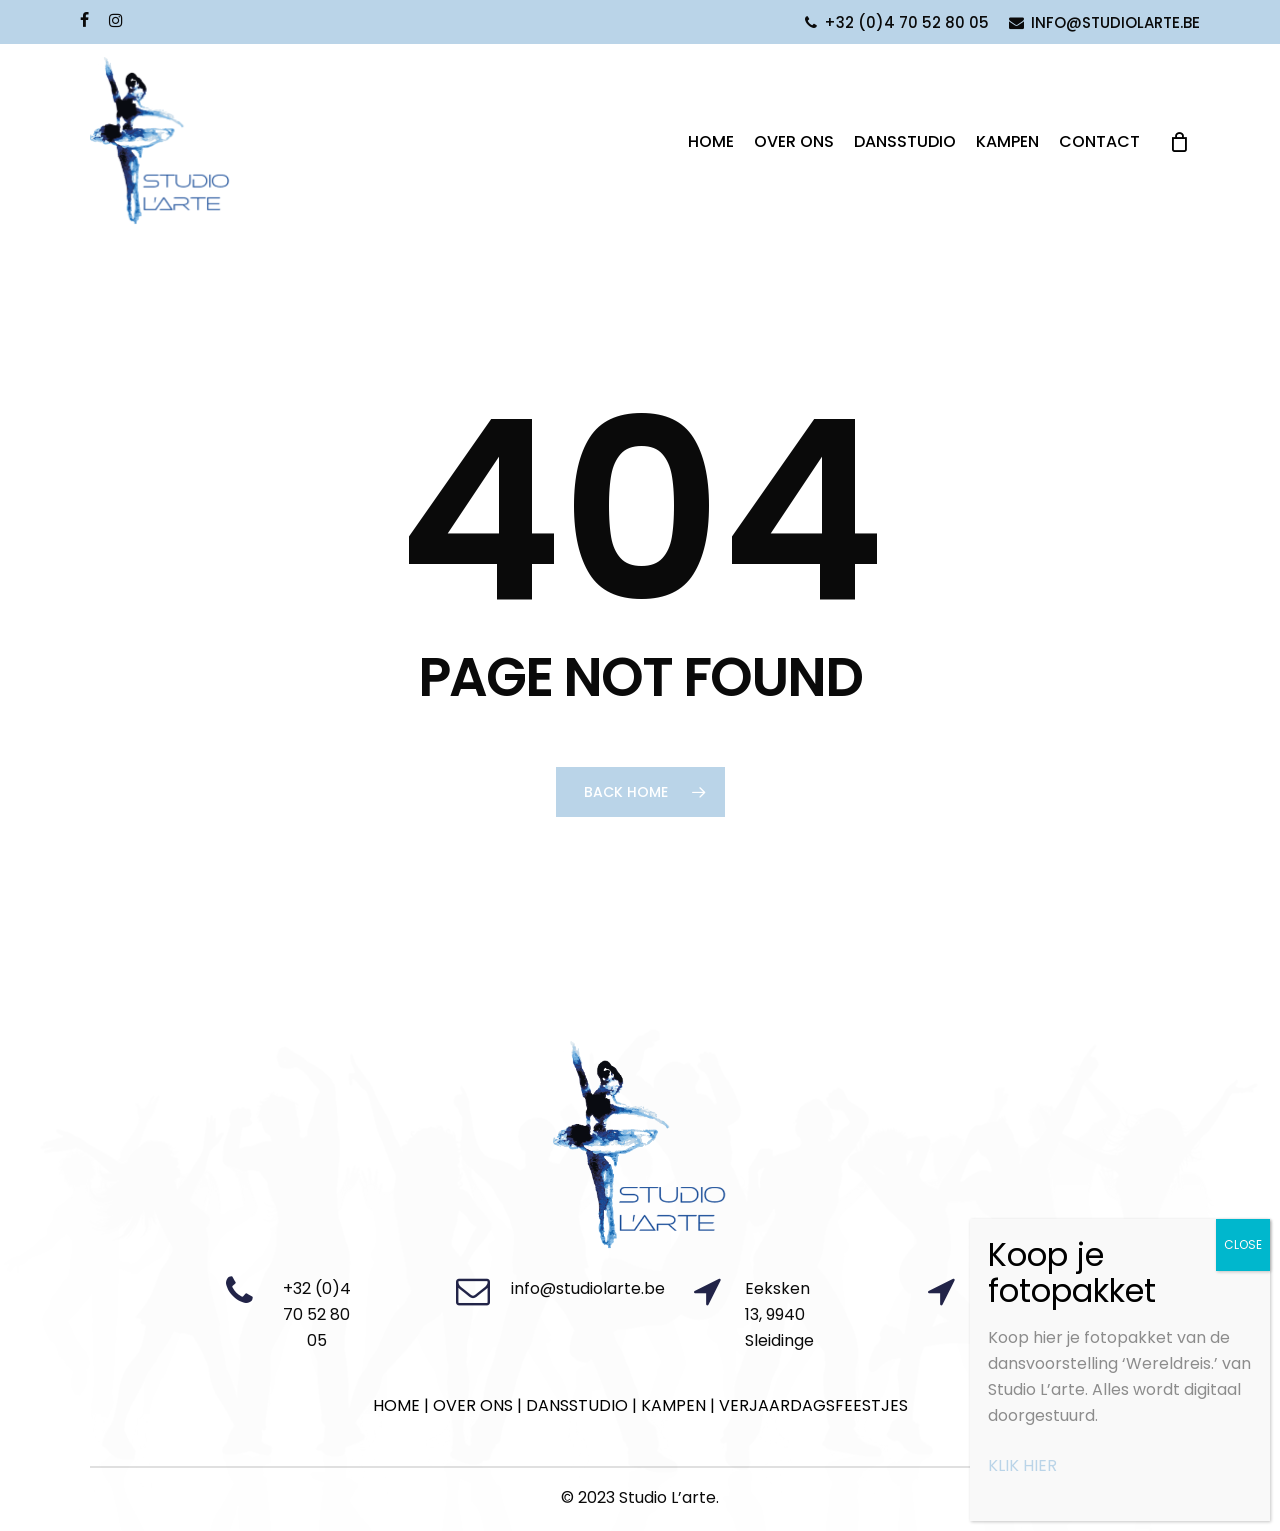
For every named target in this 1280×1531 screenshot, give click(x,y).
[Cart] (1179, 142)
